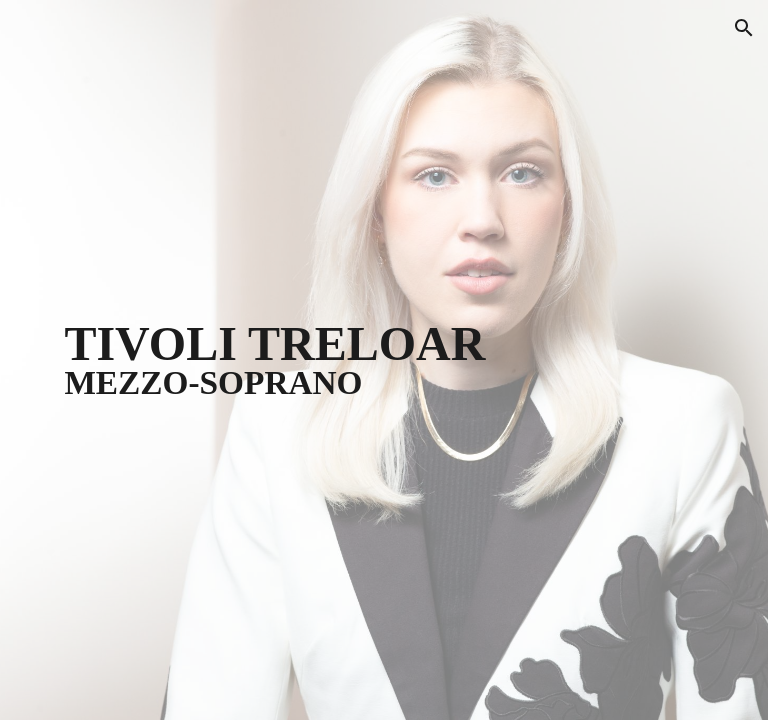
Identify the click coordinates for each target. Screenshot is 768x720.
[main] (383, 360)
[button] (744, 28)
